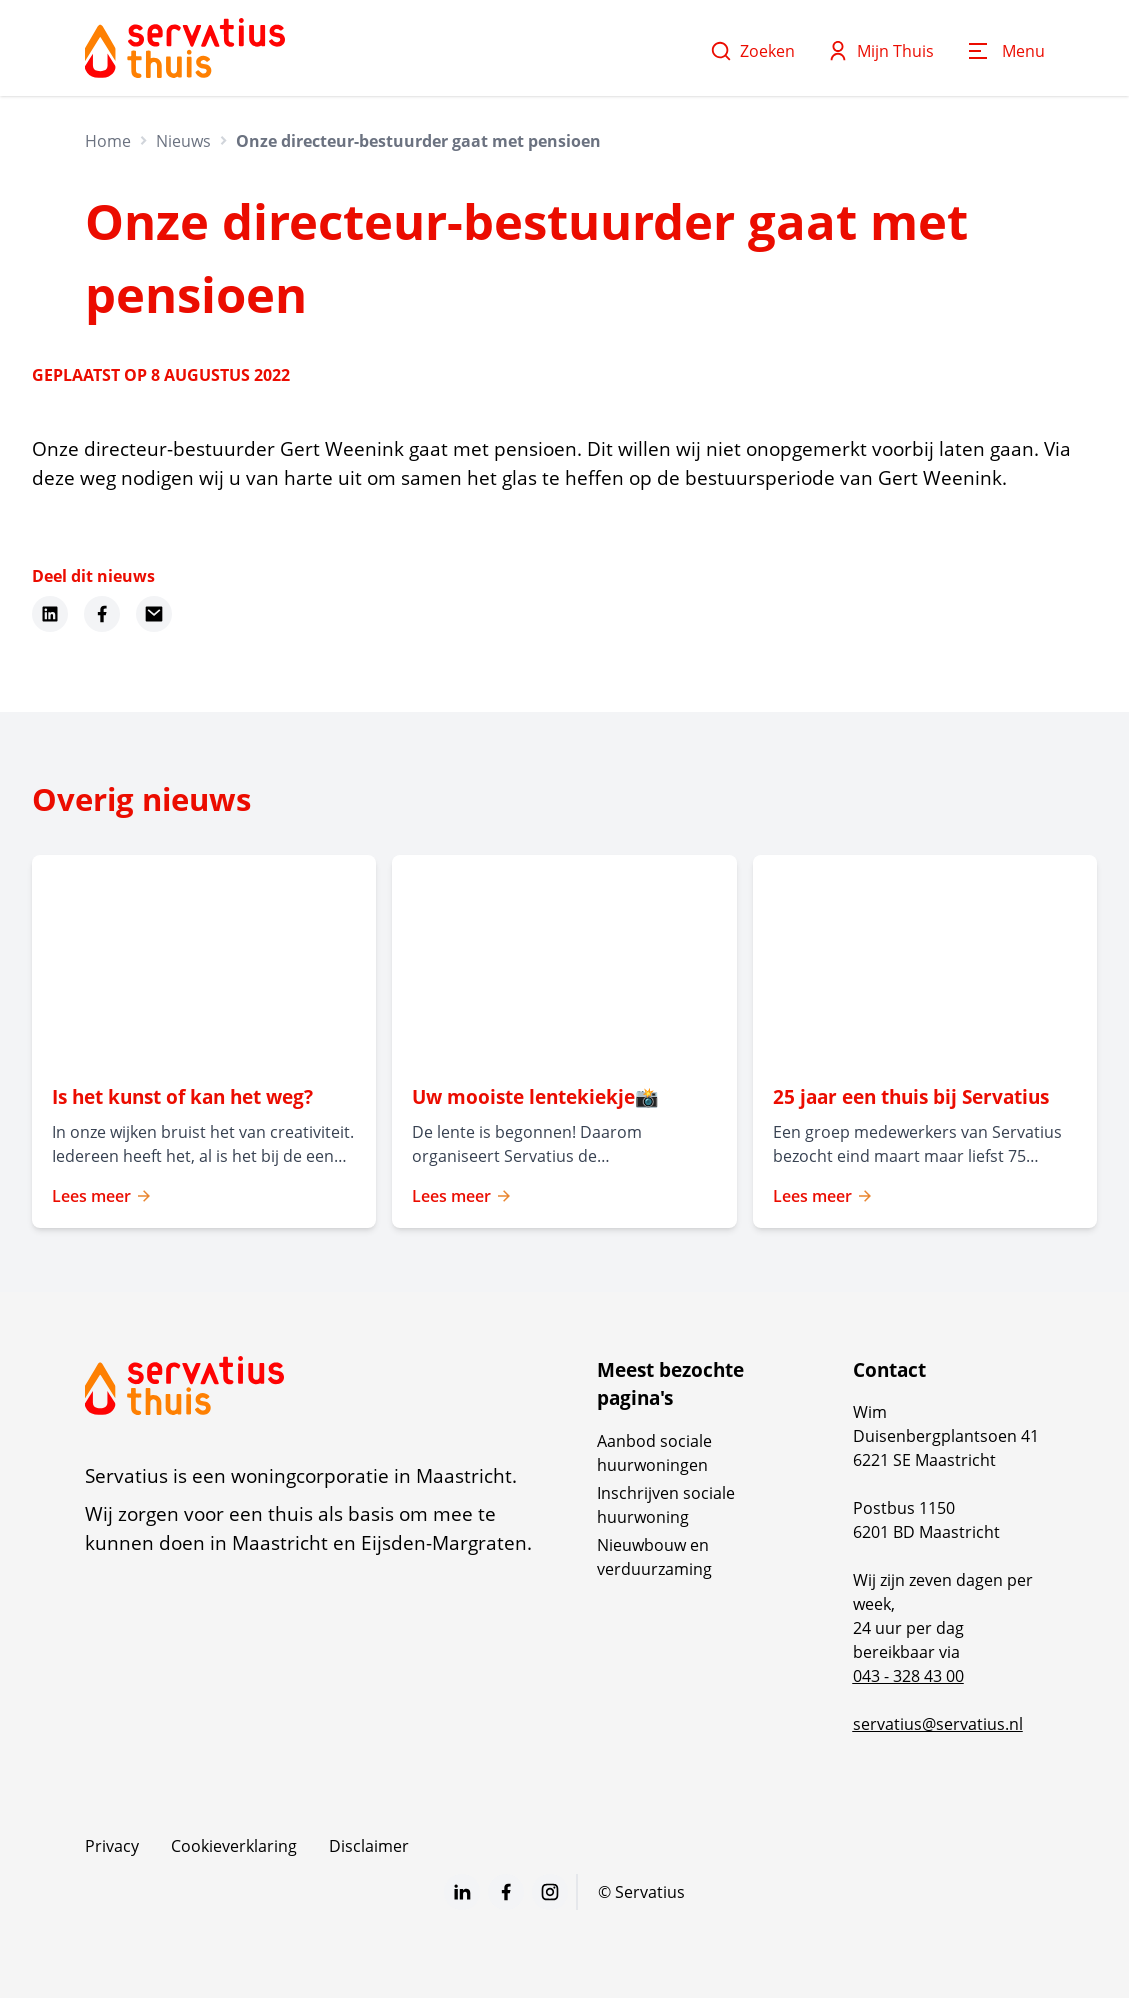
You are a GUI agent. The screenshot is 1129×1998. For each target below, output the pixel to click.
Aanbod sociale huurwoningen (654, 1453)
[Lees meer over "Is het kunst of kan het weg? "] (204, 1097)
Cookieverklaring (234, 1846)
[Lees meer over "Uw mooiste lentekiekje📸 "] (564, 1097)
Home (108, 141)
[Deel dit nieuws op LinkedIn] (50, 614)
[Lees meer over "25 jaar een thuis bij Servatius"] (925, 1097)
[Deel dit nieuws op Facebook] (102, 614)
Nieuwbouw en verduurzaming (654, 1557)
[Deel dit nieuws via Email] (154, 614)
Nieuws (183, 141)
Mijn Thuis (880, 51)
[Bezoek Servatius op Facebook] (506, 1892)
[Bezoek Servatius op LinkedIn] (462, 1892)
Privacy (112, 1846)
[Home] (185, 48)
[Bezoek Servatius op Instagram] (550, 1892)
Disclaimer (369, 1846)
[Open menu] (1005, 51)
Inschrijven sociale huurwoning (666, 1505)
